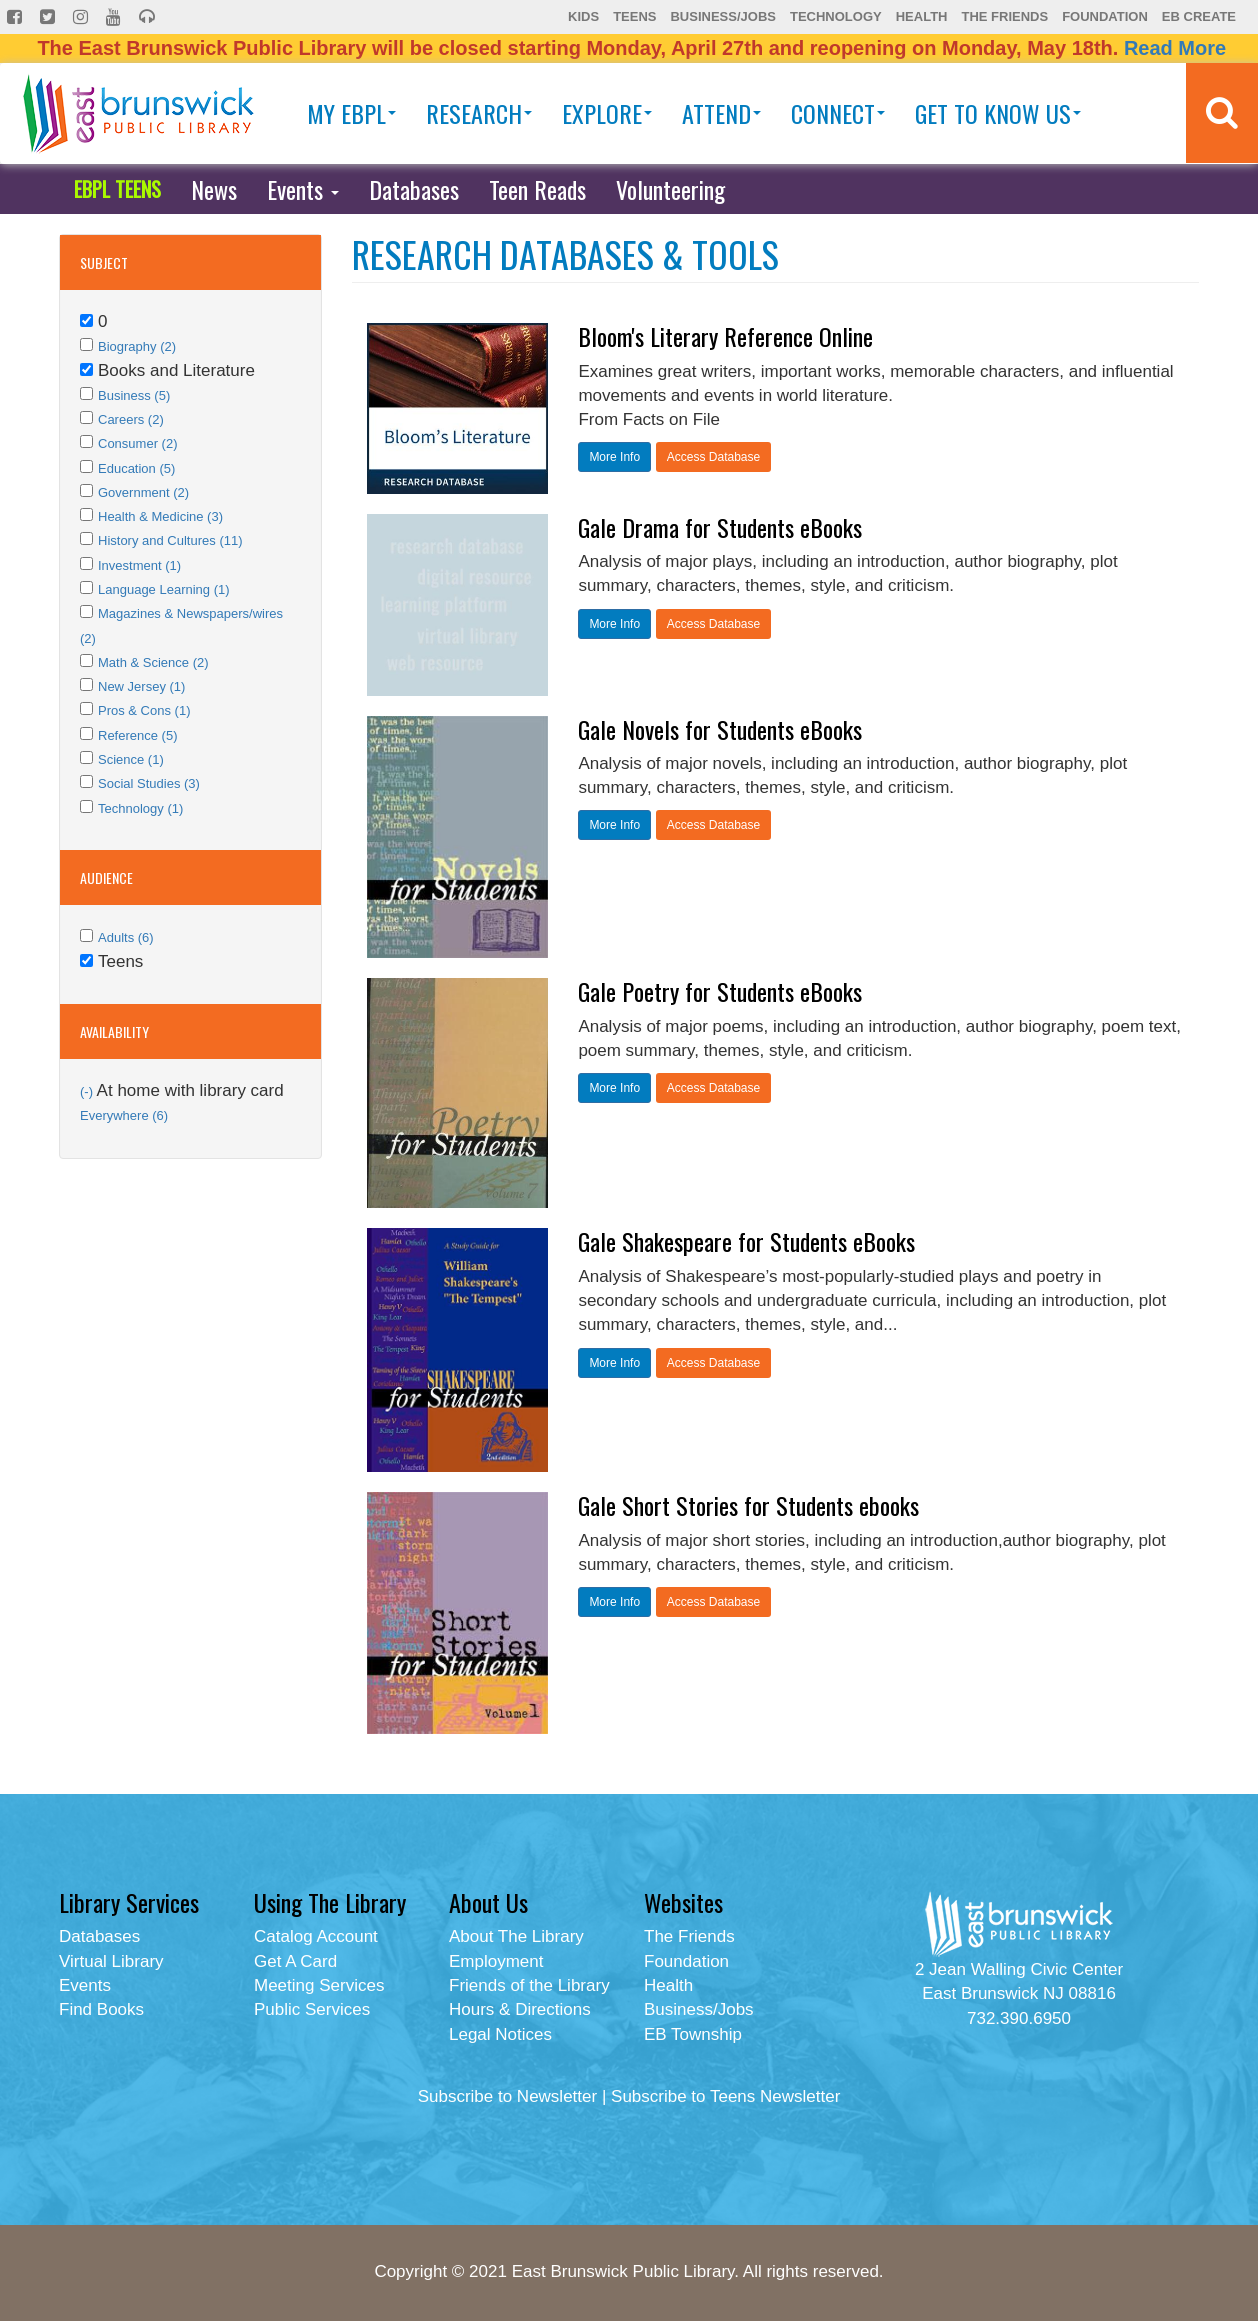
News (214, 189)
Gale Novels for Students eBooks (720, 729)
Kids (583, 16)
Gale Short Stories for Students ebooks (748, 1505)
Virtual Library (111, 1961)
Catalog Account (316, 1936)
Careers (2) (131, 419)
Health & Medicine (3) (160, 516)
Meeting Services (319, 1985)
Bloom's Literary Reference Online (725, 336)
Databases (414, 189)
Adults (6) (126, 937)
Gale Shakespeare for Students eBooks (746, 1241)
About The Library (516, 1936)
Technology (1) (140, 808)
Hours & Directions (520, 2009)
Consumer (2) (137, 443)
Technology (836, 16)
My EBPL (351, 113)
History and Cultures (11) (170, 540)
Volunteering (670, 189)
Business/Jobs (722, 16)
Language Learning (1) (164, 589)
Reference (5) (137, 735)
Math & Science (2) (153, 662)
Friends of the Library (529, 1985)
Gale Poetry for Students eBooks (720, 991)
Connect (838, 113)
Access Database (713, 457)
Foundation (1105, 16)
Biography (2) (137, 346)
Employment (496, 1961)
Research (479, 113)
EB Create (1199, 16)
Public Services (312, 2009)
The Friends (1004, 16)
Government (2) (143, 492)
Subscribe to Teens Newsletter (725, 2096)
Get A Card (295, 1961)
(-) (88, 1091)
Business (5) (134, 395)
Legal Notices (500, 2034)
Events (303, 189)
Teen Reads (537, 189)
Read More (1175, 48)
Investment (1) (139, 565)
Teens (634, 16)
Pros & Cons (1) (144, 710)
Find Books (101, 2009)
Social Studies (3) (149, 783)
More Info (614, 457)
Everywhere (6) (124, 1115)
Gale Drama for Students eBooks (720, 527)
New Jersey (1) (141, 686)
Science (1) (131, 759)
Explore (607, 113)
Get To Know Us (998, 113)
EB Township (693, 2034)
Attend (721, 113)
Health (922, 16)
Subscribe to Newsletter (508, 2096)
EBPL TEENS (117, 189)
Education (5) (136, 468)
